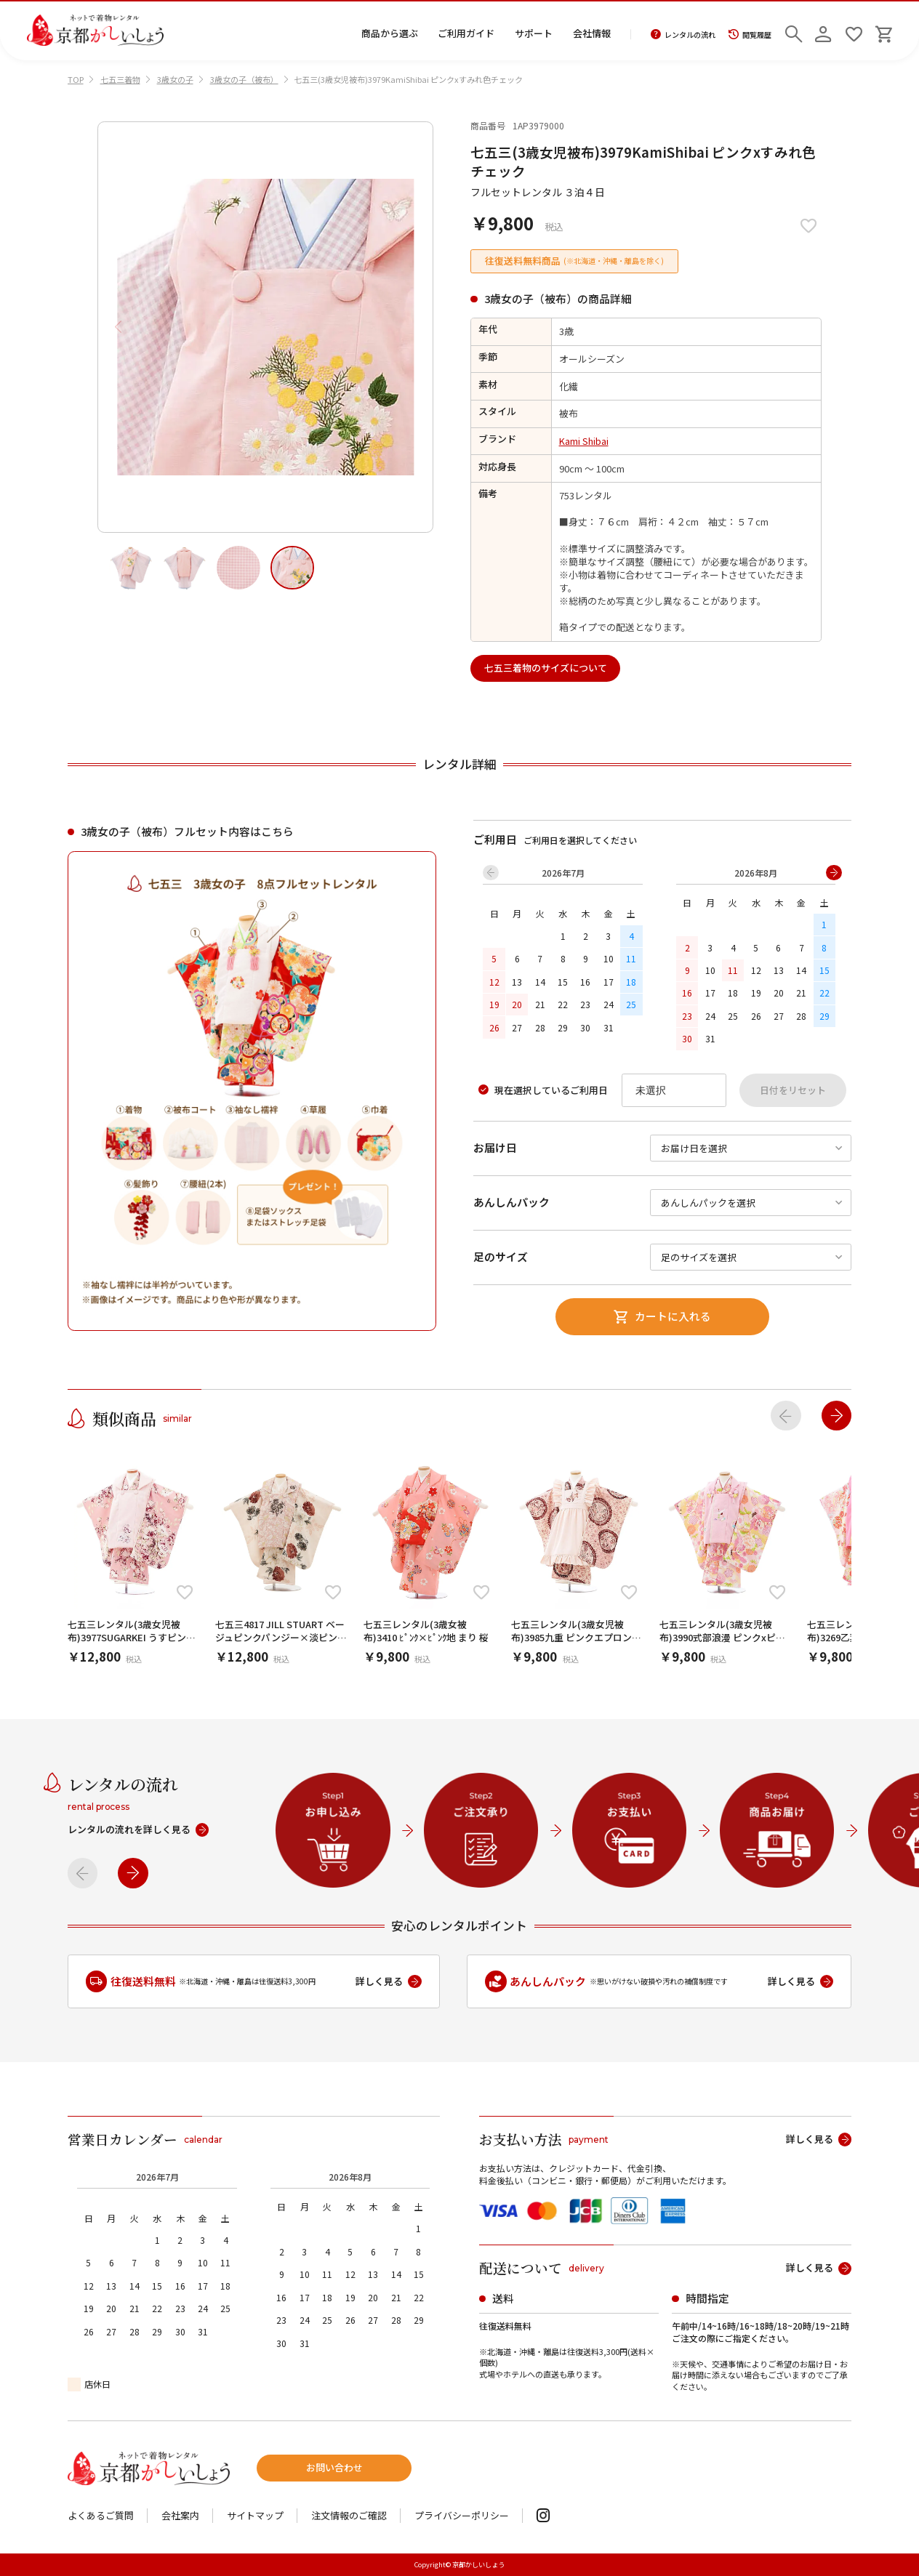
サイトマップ (255, 2516)
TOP (76, 79)
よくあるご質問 (101, 2516)
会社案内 (180, 2516)
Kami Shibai (584, 441)
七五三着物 (120, 79)
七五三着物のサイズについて (545, 668)
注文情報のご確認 (349, 2516)
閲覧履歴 (750, 35)
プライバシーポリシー (461, 2516)
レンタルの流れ (683, 35)
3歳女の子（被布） (244, 79)
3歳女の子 (175, 79)
